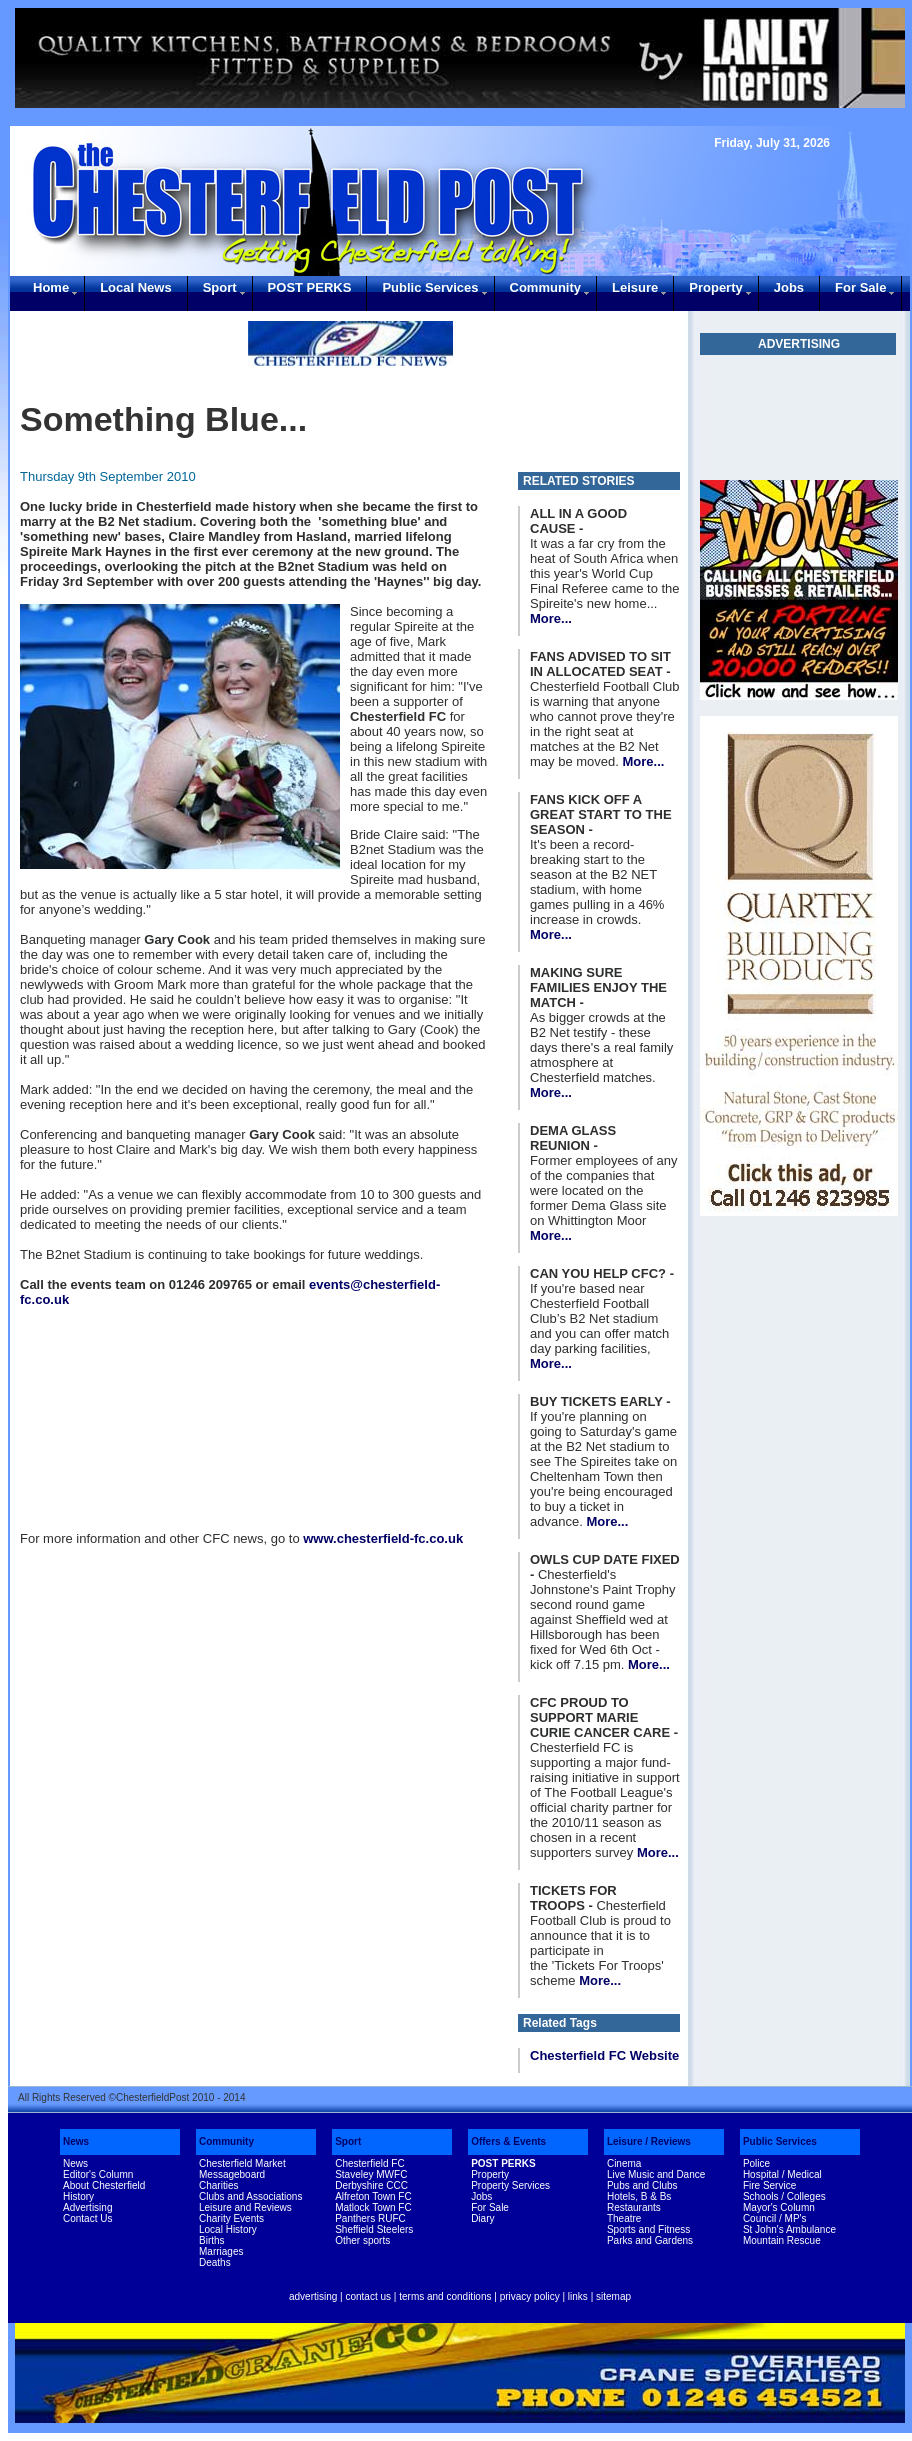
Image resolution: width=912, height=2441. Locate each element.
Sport (220, 287)
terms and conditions (445, 2296)
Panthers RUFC (370, 2218)
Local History (228, 2229)
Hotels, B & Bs (639, 2196)
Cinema (624, 2163)
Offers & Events (508, 2141)
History (78, 2196)
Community (546, 287)
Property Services (510, 2185)
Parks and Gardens (650, 2240)
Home (51, 287)
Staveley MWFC (371, 2174)
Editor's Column (98, 2174)
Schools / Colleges (784, 2196)
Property (715, 287)
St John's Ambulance (789, 2229)
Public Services (430, 287)
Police (756, 2163)
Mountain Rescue (782, 2240)
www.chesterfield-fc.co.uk (383, 1538)
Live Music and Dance (656, 2174)
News (76, 2141)
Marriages (221, 2251)
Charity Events (231, 2218)
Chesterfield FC (369, 2163)
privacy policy (530, 2296)
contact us (368, 2296)
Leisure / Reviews (649, 2141)
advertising (313, 2296)
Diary (482, 2218)
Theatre (624, 2218)
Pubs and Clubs (642, 2185)
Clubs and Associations (250, 2196)
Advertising (87, 2207)
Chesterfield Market (242, 2163)
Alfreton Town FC (373, 2196)
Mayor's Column (779, 2207)
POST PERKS (310, 287)
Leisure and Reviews (245, 2207)
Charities (218, 2185)
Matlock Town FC (373, 2207)
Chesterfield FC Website (604, 2055)
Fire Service (769, 2185)
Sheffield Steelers (374, 2229)
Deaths (215, 2262)
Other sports (362, 2240)
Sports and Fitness (648, 2229)
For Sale (860, 287)
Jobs (789, 287)
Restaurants (634, 2207)
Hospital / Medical (782, 2174)
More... (551, 618)
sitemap (613, 2296)
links (578, 2296)
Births (212, 2240)
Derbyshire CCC (371, 2185)
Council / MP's (775, 2218)
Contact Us (87, 2218)
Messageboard (232, 2174)
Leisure (635, 287)
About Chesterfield (104, 2185)
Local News (136, 287)
